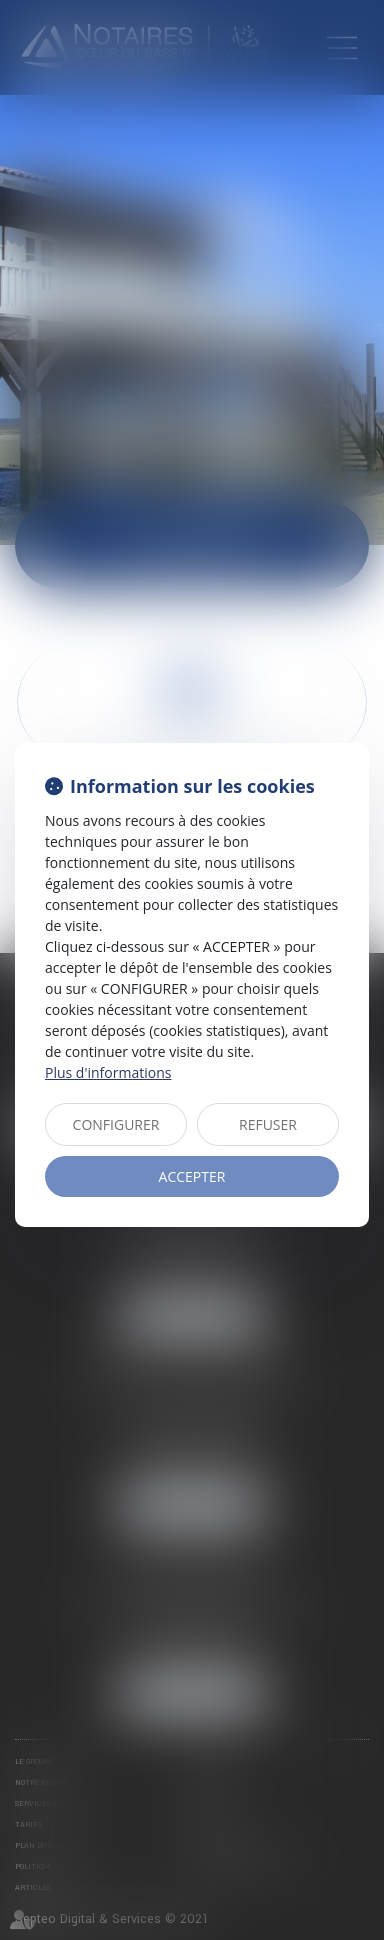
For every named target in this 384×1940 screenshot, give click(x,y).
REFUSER (268, 1124)
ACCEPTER (192, 1176)
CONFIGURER (116, 1124)
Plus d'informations (108, 1072)
